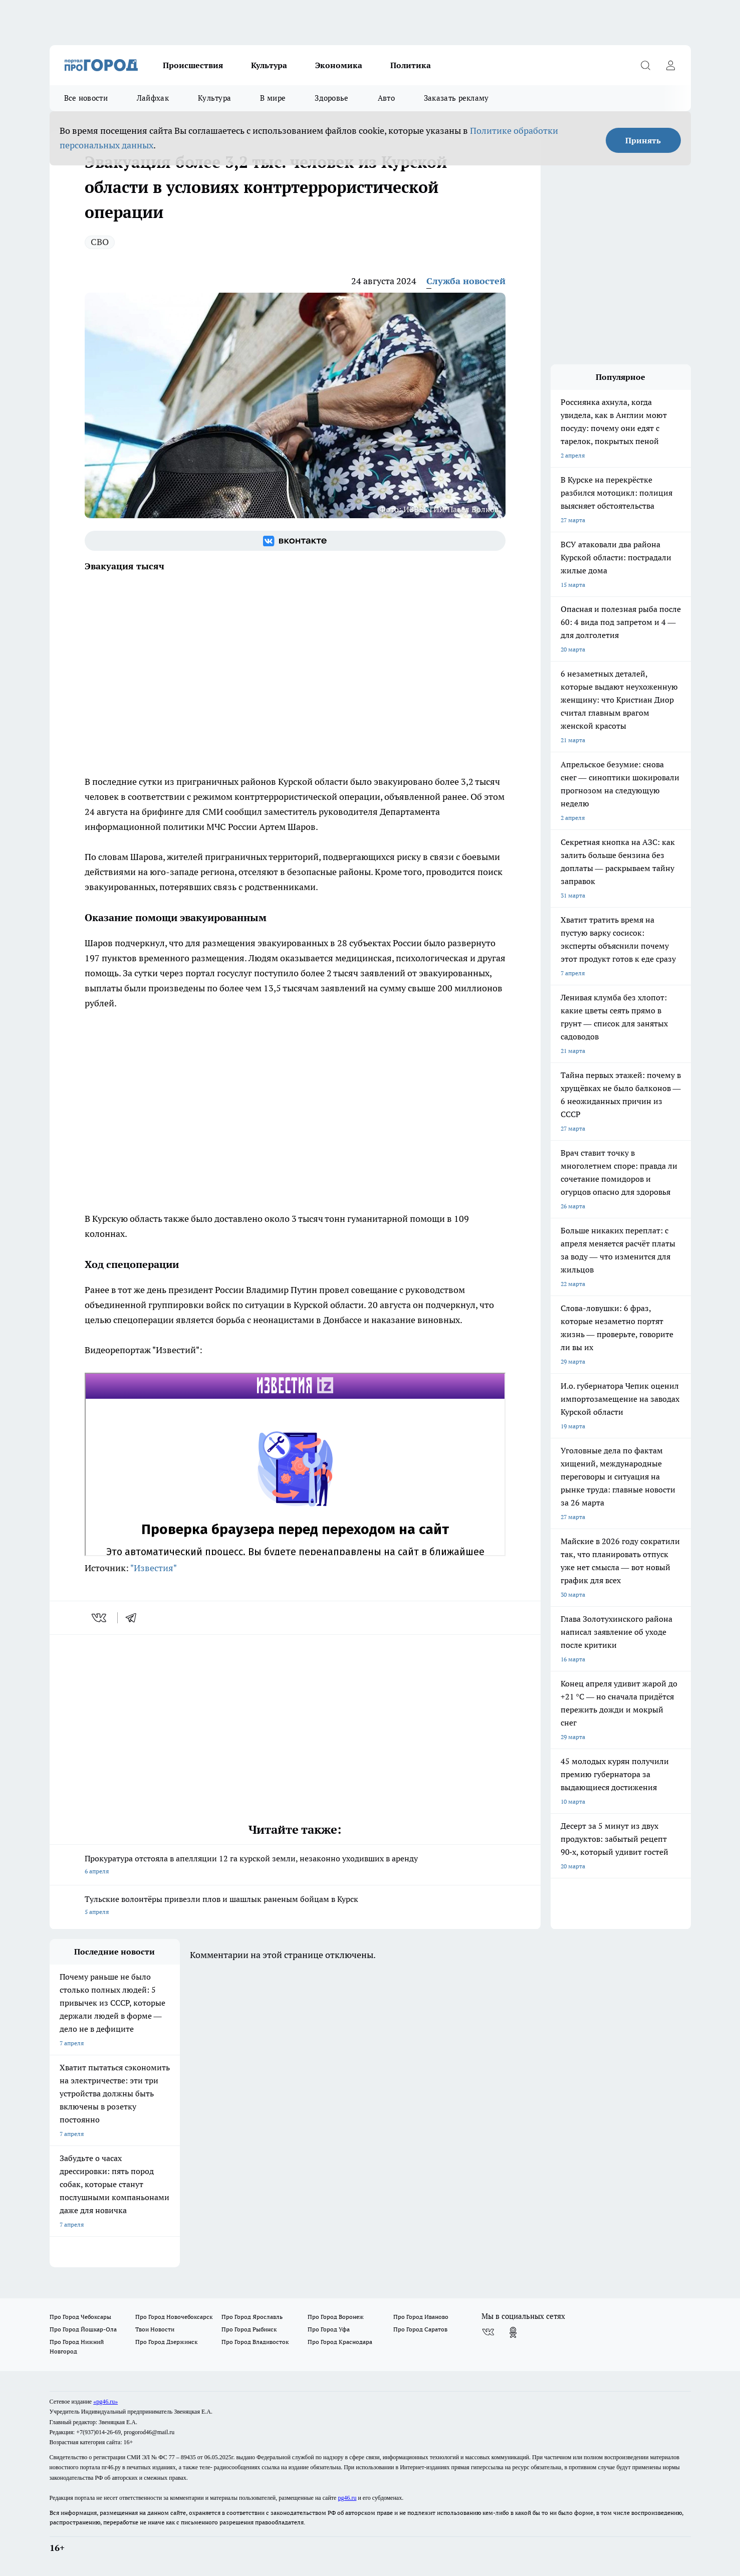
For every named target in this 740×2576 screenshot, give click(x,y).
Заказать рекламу (456, 98)
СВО (100, 242)
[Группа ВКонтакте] (295, 541)
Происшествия (193, 65)
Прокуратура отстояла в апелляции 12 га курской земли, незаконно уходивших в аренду (295, 1865)
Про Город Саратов (420, 2329)
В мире (273, 98)
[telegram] (134, 1618)
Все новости (86, 98)
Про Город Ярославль (252, 2316)
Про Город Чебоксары (80, 2316)
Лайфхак (153, 98)
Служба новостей (466, 281)
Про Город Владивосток (255, 2341)
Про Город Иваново (420, 2316)
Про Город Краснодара (340, 2341)
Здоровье (331, 98)
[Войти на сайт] (671, 65)
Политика (410, 65)
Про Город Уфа (329, 2329)
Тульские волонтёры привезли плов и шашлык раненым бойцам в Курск (295, 1906)
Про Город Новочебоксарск (173, 2316)
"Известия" (153, 1568)
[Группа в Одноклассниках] (513, 2332)
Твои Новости (154, 2329)
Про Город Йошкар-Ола (83, 2329)
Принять (643, 140)
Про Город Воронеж (336, 2316)
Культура (269, 65)
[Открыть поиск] (646, 65)
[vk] (100, 1618)
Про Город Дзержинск (166, 2341)
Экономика (338, 65)
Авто (386, 98)
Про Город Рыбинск (249, 2329)
